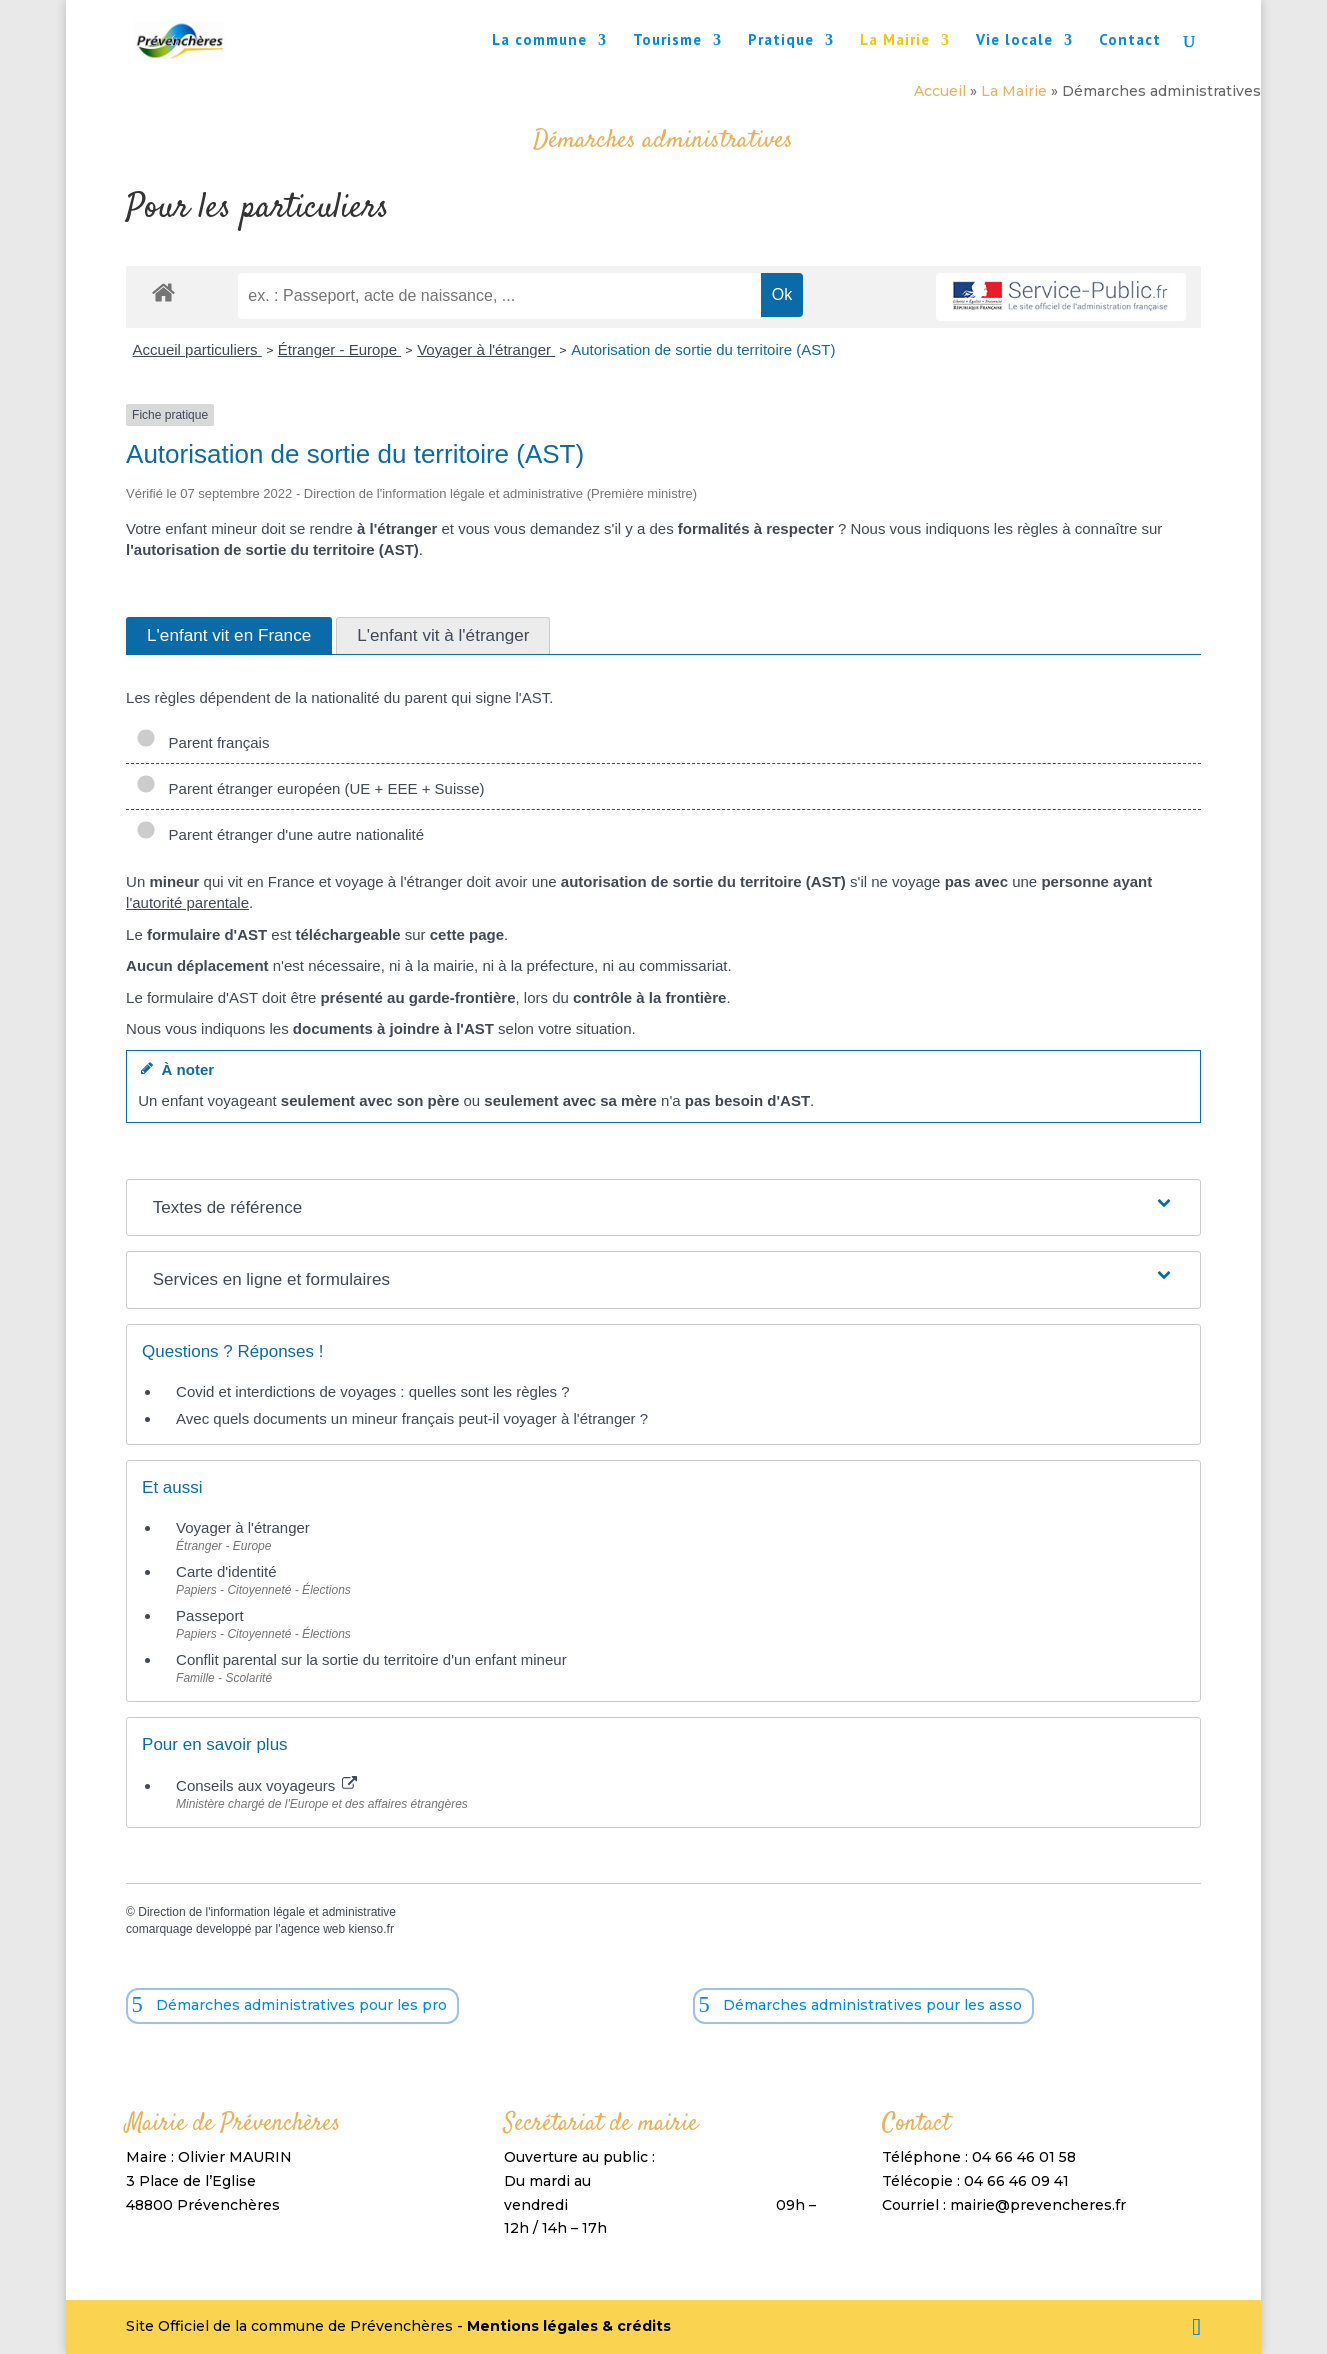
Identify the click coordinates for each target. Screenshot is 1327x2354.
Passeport (210, 1615)
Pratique (781, 41)
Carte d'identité (226, 1571)
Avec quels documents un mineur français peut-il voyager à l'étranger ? (412, 1418)
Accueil (940, 91)
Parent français (202, 742)
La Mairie (895, 41)
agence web (312, 1929)
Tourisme (667, 41)
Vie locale (1014, 41)
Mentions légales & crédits (569, 2326)
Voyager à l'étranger (486, 349)
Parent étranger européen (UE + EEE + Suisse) (310, 788)
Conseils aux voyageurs (266, 1785)
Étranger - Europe (339, 349)
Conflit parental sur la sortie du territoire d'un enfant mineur (371, 1659)
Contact (1130, 41)
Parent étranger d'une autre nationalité (280, 834)
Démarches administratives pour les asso (872, 2005)
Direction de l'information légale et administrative (267, 1912)
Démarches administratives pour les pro (301, 2005)
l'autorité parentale (187, 902)
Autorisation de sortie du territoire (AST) (703, 349)
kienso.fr (371, 1929)
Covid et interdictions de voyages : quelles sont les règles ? (373, 1391)
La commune (539, 41)
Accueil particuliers (197, 349)
